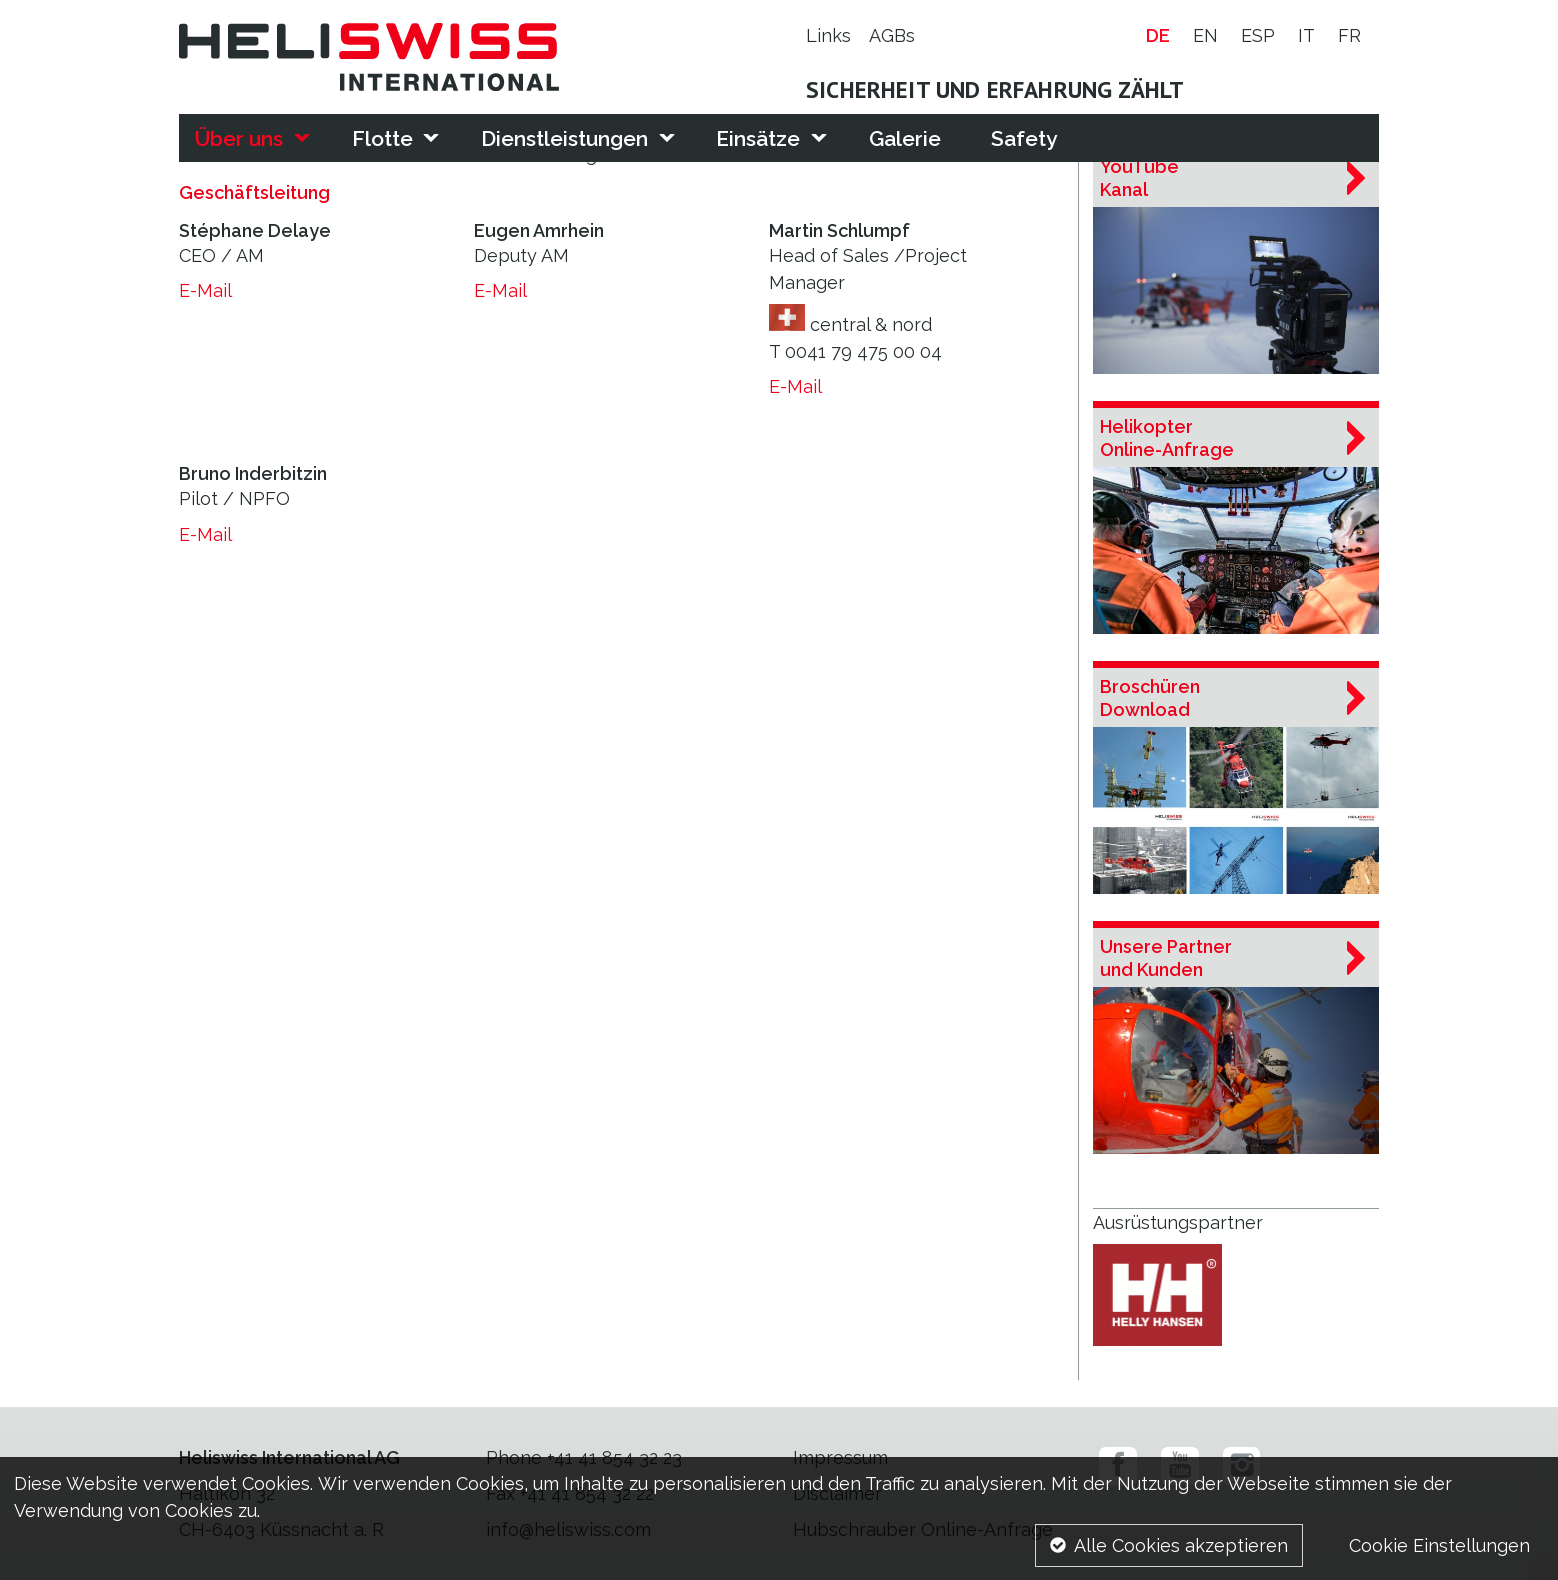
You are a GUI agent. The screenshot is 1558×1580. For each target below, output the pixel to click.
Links (828, 36)
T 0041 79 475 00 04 (855, 351)
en (1205, 36)
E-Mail (205, 290)
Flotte (382, 138)
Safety (1024, 138)
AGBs (892, 36)
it (1306, 36)
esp (1258, 36)
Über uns (239, 138)
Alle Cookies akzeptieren (1181, 1545)
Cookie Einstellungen (1439, 1545)
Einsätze (758, 138)
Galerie (905, 138)
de (1158, 36)
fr (1349, 36)
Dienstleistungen (564, 138)
